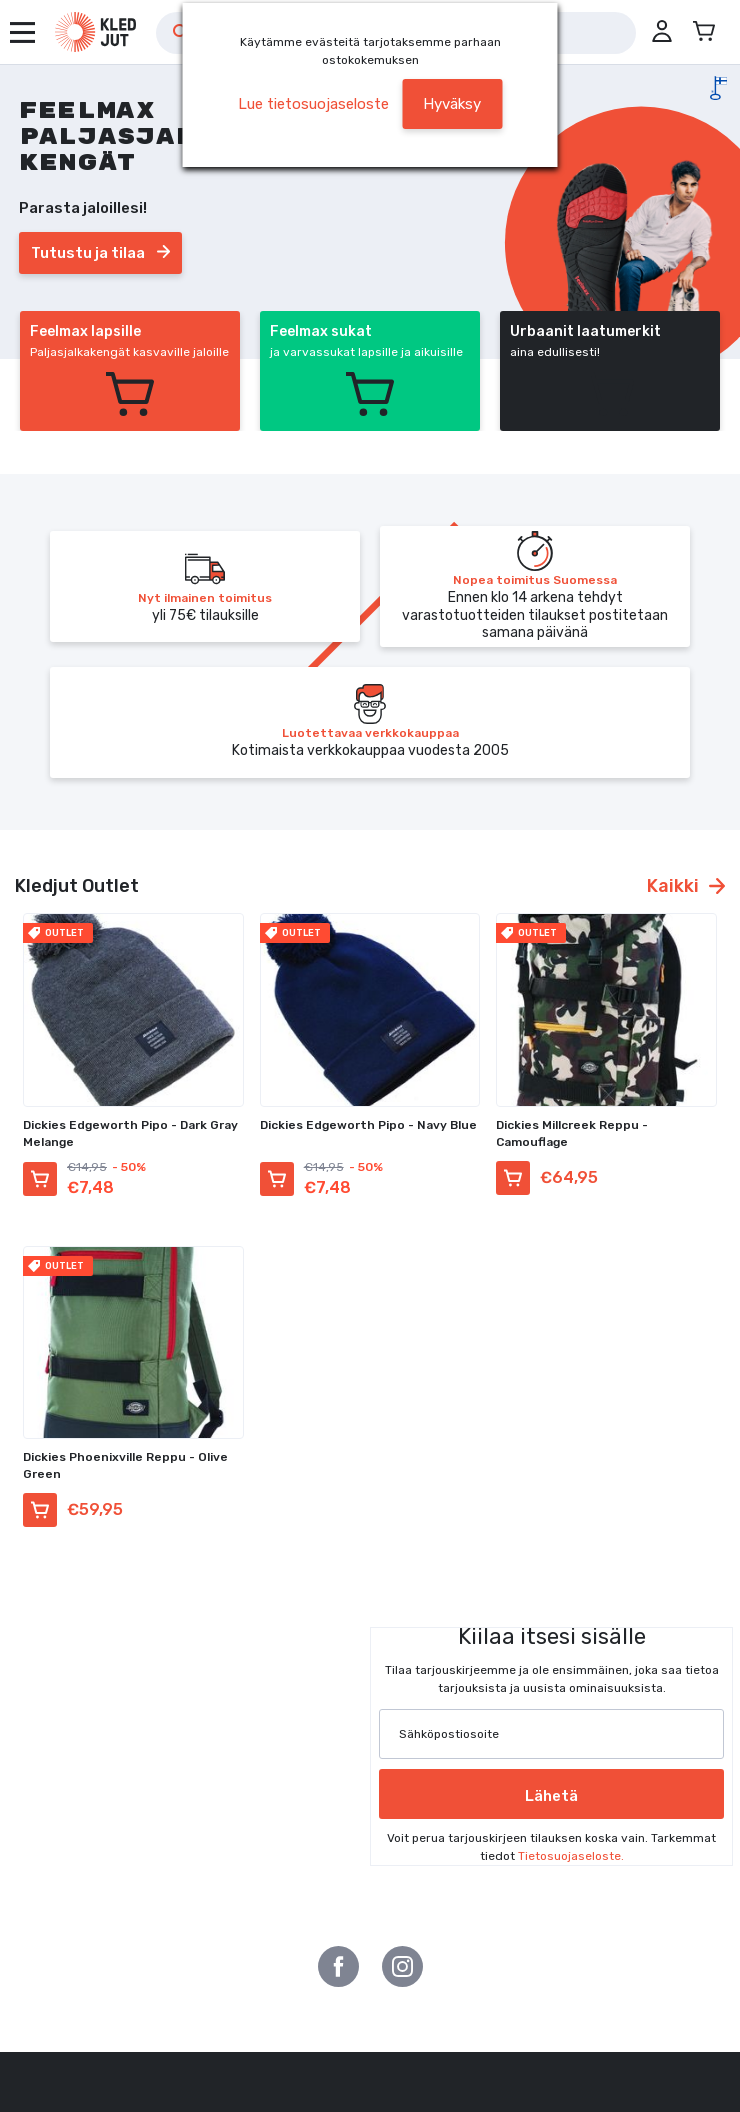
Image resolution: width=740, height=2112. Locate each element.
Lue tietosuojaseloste (313, 104)
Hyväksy (452, 104)
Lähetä (551, 1796)
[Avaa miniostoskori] (704, 32)
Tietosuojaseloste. (571, 1856)
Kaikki (686, 886)
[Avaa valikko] (22, 32)
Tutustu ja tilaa (100, 253)
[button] (662, 32)
